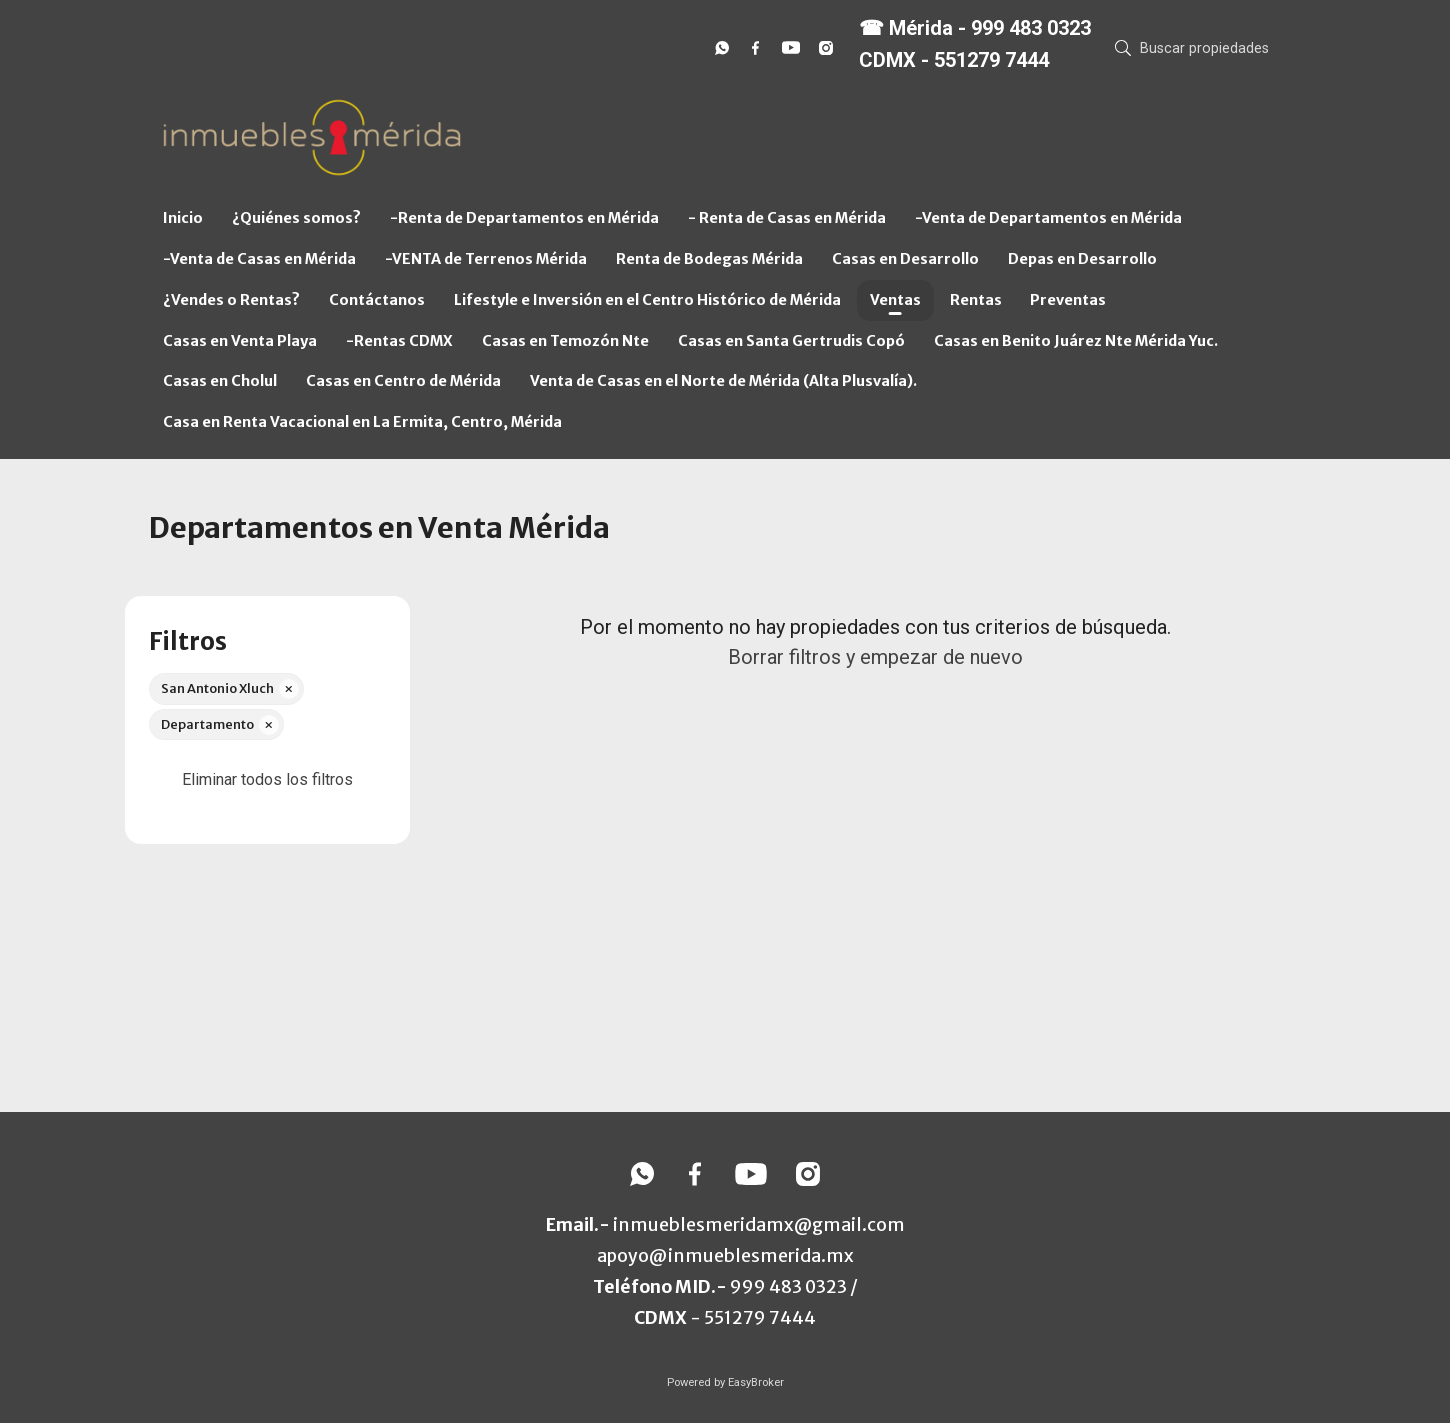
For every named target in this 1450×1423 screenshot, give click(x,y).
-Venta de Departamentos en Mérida (1048, 218)
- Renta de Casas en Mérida (787, 218)
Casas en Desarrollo (905, 259)
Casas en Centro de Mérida (403, 381)
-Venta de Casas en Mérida (259, 259)
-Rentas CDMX (399, 341)
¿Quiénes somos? (296, 218)
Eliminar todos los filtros (267, 779)
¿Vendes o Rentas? (231, 300)
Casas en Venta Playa (240, 341)
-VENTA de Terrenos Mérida (486, 259)
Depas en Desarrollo (1082, 259)
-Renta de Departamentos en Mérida (524, 218)
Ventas (895, 300)
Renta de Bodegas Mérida (709, 259)
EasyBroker (756, 1382)
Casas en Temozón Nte (565, 341)
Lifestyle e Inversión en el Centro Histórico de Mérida (647, 300)
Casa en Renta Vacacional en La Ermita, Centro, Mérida (362, 422)
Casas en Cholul (220, 381)
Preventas (1068, 300)
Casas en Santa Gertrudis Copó (791, 341)
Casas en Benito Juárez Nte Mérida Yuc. (1076, 341)
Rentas (976, 300)
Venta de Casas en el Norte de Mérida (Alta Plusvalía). (723, 381)
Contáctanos (377, 300)
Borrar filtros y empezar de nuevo (875, 657)
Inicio (183, 218)
